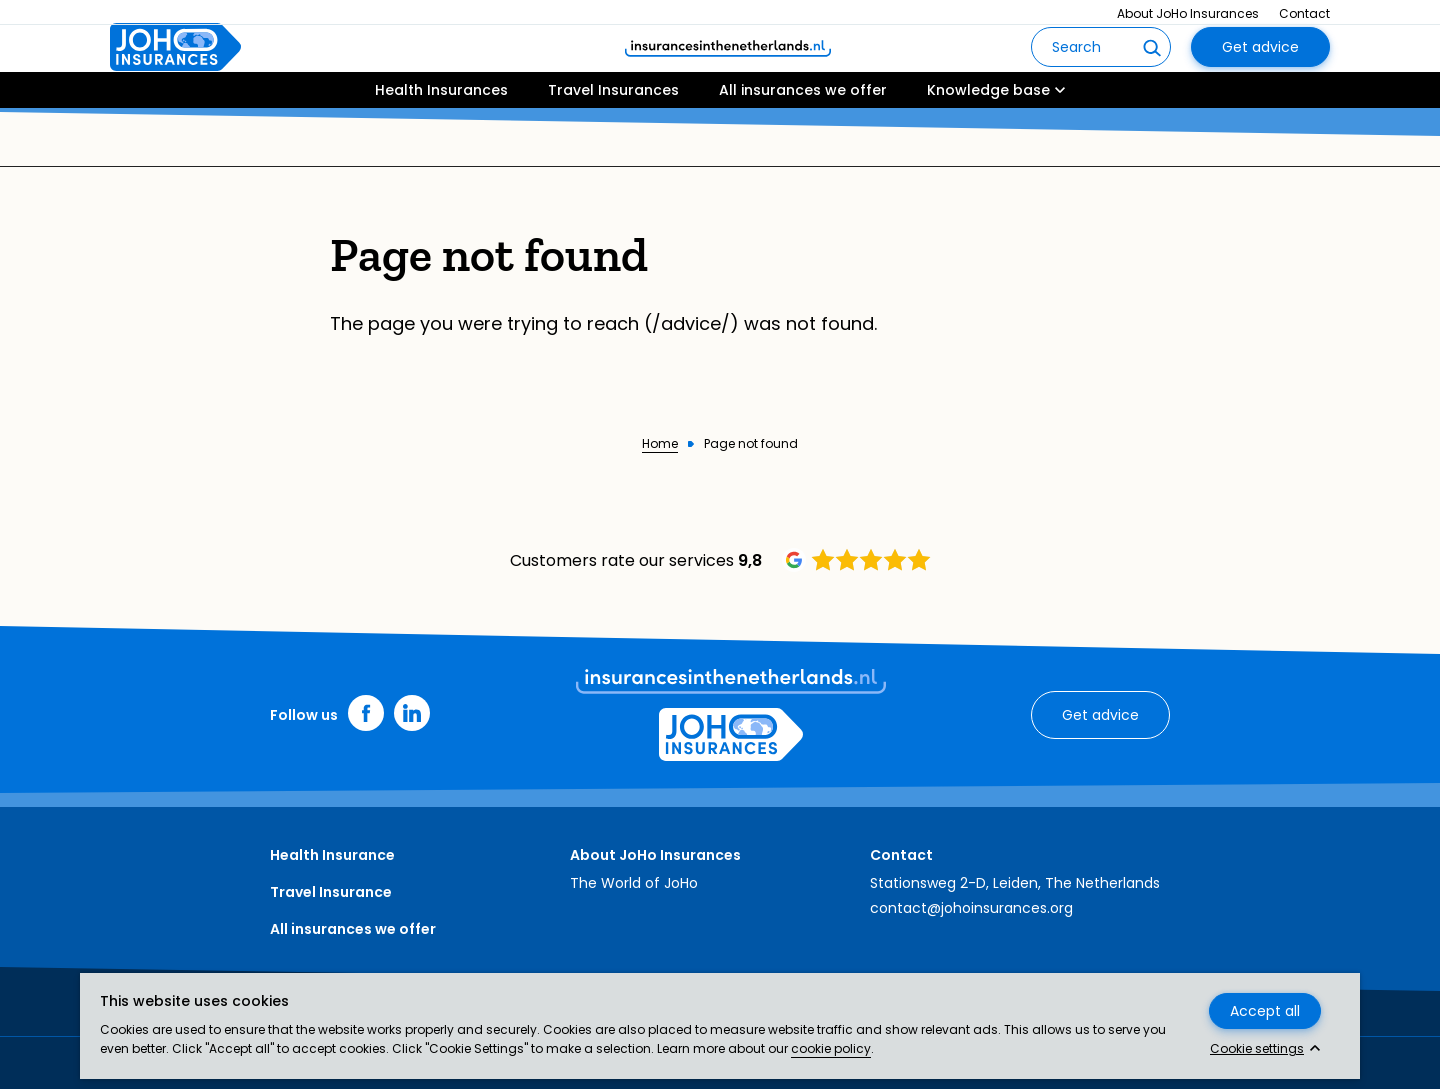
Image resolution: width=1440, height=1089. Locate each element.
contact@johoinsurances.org (971, 908)
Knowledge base (988, 147)
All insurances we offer (803, 147)
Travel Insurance (331, 892)
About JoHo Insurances (1188, 13)
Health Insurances (441, 147)
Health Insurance (332, 855)
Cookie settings (1257, 1049)
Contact (1304, 13)
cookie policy (831, 1048)
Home (660, 444)
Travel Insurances (613, 147)
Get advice (1260, 76)
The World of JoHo (634, 883)
